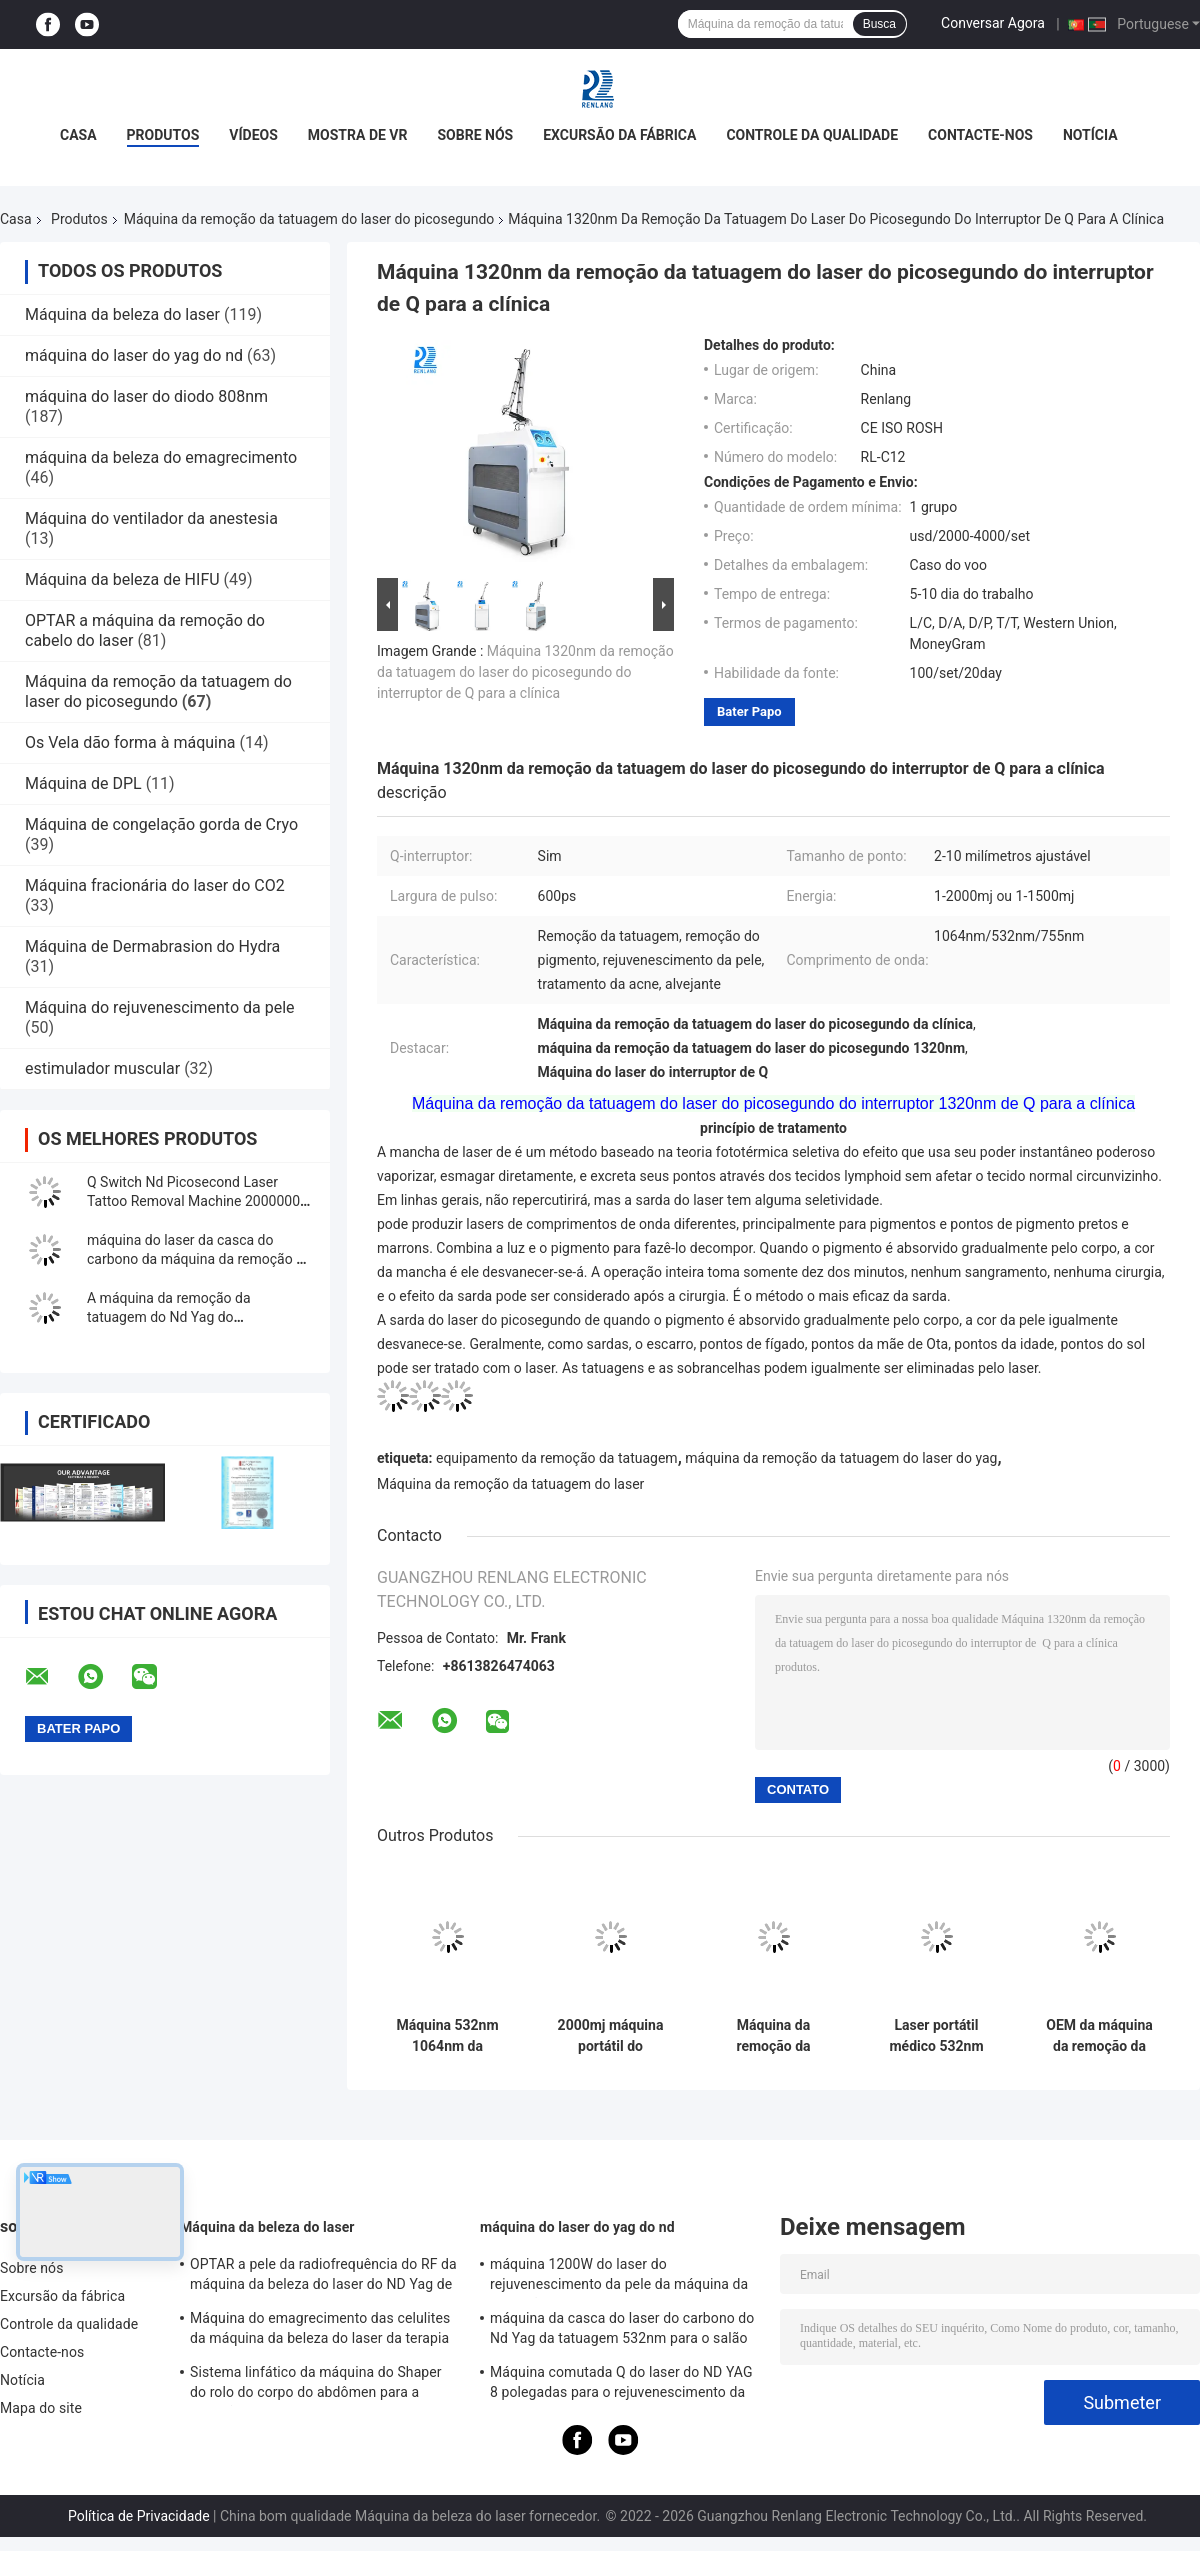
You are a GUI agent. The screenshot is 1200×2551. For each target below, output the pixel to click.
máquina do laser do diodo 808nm (146, 396)
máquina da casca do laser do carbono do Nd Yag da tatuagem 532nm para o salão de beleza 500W (622, 2331)
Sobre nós (475, 135)
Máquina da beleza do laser (122, 314)
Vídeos (253, 135)
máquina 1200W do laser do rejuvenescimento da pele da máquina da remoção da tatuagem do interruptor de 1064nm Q (619, 2277)
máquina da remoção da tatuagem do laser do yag (841, 1458)
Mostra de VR (358, 135)
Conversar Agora (993, 23)
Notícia (1090, 135)
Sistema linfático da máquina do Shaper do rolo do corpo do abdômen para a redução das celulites (316, 2385)
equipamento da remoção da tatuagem (557, 1458)
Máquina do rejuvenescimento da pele (160, 1007)
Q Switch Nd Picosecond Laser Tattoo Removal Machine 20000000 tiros (197, 1201)
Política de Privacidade (139, 2516)
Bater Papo (749, 711)
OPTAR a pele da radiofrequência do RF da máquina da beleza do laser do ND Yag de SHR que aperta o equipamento (323, 2277)
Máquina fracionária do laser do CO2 (155, 885)
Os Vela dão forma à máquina (130, 742)
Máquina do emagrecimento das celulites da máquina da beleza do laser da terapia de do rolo (320, 2331)
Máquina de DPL (83, 783)
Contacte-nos (980, 135)
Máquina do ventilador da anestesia (151, 518)
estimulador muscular (102, 1068)
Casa (78, 135)
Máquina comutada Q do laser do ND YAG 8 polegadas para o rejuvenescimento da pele (621, 2385)
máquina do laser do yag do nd (134, 355)
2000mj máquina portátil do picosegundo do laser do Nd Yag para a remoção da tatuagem (610, 2036)
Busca (879, 24)
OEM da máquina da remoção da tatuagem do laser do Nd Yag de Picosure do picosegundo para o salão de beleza (1100, 2036)
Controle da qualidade (812, 135)
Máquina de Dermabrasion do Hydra (152, 946)
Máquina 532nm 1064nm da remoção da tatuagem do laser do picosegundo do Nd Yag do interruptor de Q (448, 2036)
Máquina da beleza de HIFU (122, 579)
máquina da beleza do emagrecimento (161, 457)
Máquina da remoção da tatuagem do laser (510, 1484)
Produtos (163, 135)
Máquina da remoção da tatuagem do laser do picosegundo (309, 219)
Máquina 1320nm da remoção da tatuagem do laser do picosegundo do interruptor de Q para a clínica (525, 672)
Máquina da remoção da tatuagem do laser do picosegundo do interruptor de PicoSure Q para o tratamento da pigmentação (774, 2036)
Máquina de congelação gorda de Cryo (161, 824)
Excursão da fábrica (619, 135)
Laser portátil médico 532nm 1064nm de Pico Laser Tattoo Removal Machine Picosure (936, 2036)
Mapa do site (41, 2408)
